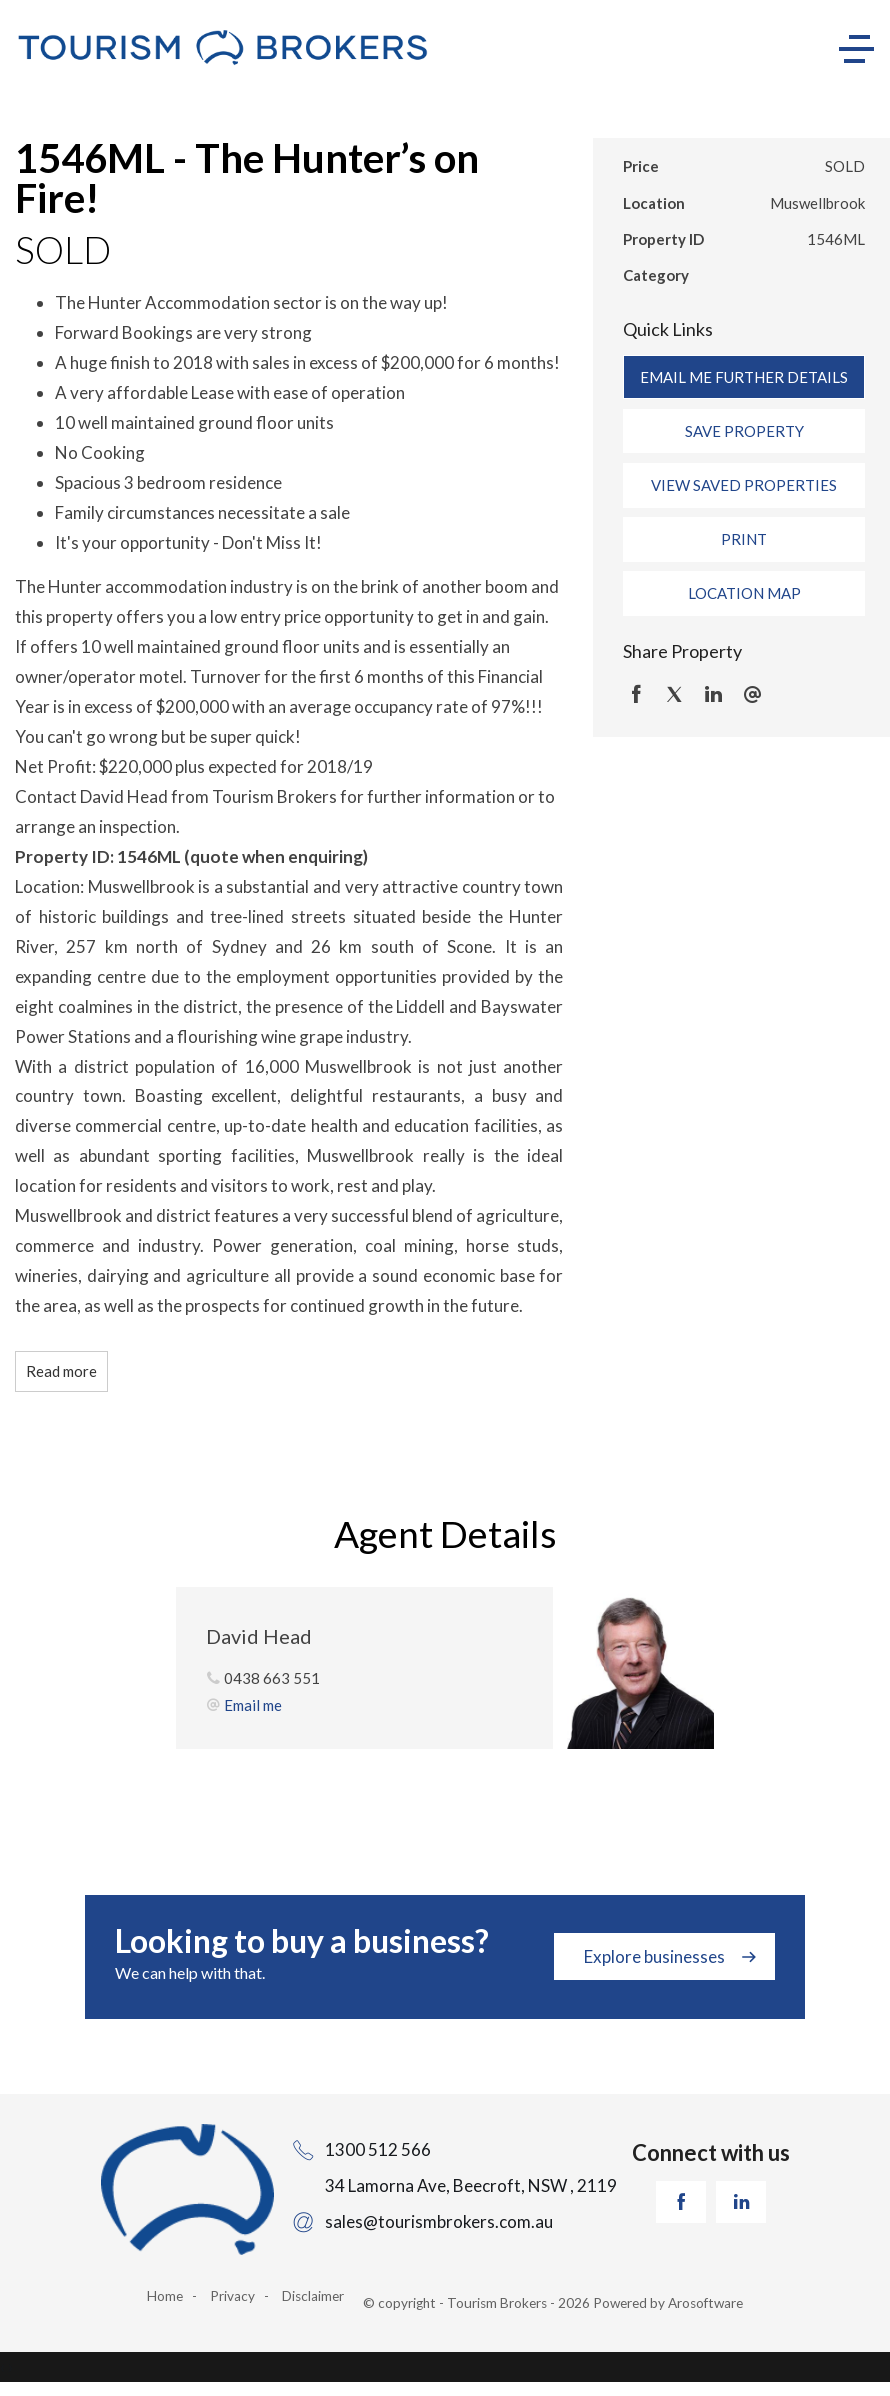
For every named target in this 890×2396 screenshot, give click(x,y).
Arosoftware (705, 2303)
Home (165, 2296)
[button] (744, 431)
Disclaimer (313, 2296)
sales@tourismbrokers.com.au (439, 2221)
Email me (253, 1705)
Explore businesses (654, 1956)
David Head (259, 1636)
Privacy (232, 2296)
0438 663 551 (272, 1678)
